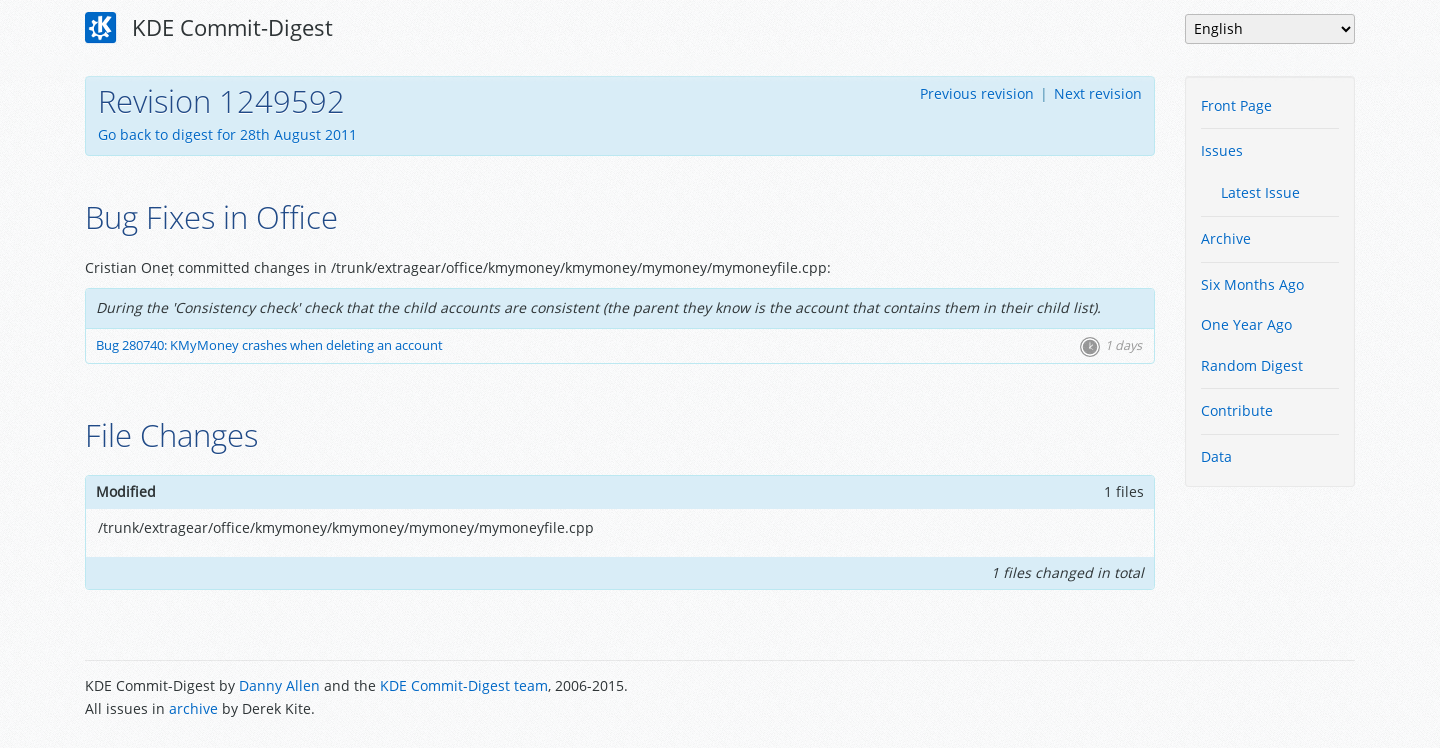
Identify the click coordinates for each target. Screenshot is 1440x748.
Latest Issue (1260, 192)
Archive (1226, 238)
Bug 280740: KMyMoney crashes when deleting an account (269, 345)
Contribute (1237, 410)
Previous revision (977, 93)
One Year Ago (1246, 324)
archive (193, 708)
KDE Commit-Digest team (464, 685)
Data (1216, 456)
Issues (1222, 150)
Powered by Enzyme (1279, 699)
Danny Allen (279, 685)
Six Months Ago (1252, 284)
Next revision (1098, 93)
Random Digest (1252, 365)
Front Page (1236, 105)
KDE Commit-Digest (209, 28)
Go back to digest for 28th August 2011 (227, 134)
